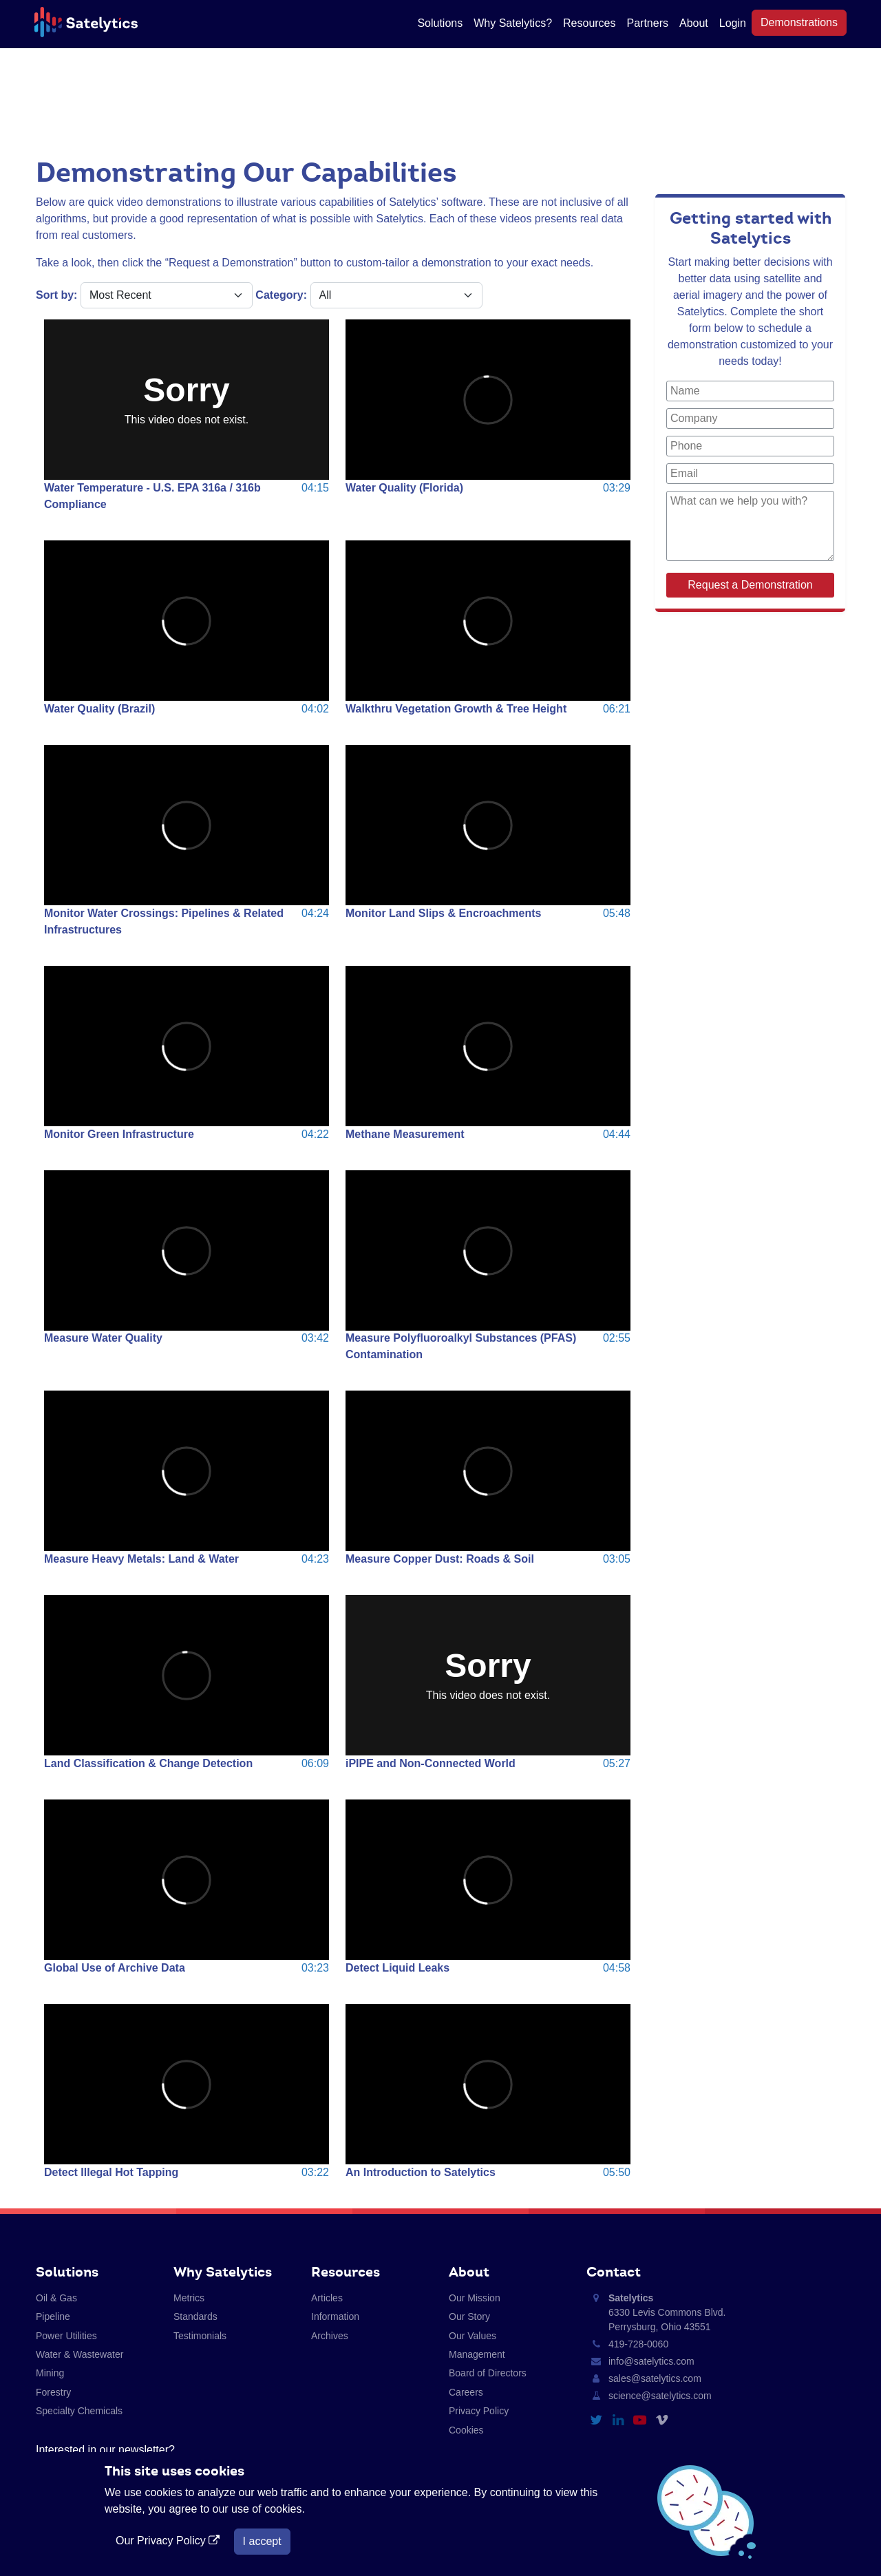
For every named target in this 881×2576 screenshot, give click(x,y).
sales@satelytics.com (654, 2378)
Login (732, 23)
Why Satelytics (222, 2272)
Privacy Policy (479, 2410)
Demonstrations (799, 22)
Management (477, 2354)
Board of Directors (488, 2372)
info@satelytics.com (651, 2361)
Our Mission (474, 2297)
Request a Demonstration (750, 585)
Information (335, 2316)
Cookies (466, 2430)
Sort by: (56, 295)
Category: (281, 295)
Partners (647, 23)
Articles (327, 2297)
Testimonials (199, 2335)
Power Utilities (66, 2335)
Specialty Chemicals (79, 2410)
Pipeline (53, 2316)
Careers (466, 2392)
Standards (195, 2316)
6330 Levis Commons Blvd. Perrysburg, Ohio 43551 (666, 2312)
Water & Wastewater (79, 2354)
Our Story (469, 2316)
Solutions (440, 23)
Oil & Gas (56, 2297)
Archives (329, 2335)
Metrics (188, 2297)
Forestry (53, 2392)
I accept (262, 2541)
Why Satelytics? (513, 23)
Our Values (472, 2335)
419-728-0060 (638, 2344)
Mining (50, 2372)
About (693, 23)
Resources (589, 23)
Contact (613, 2272)
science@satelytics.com (660, 2395)
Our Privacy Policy (169, 2540)
